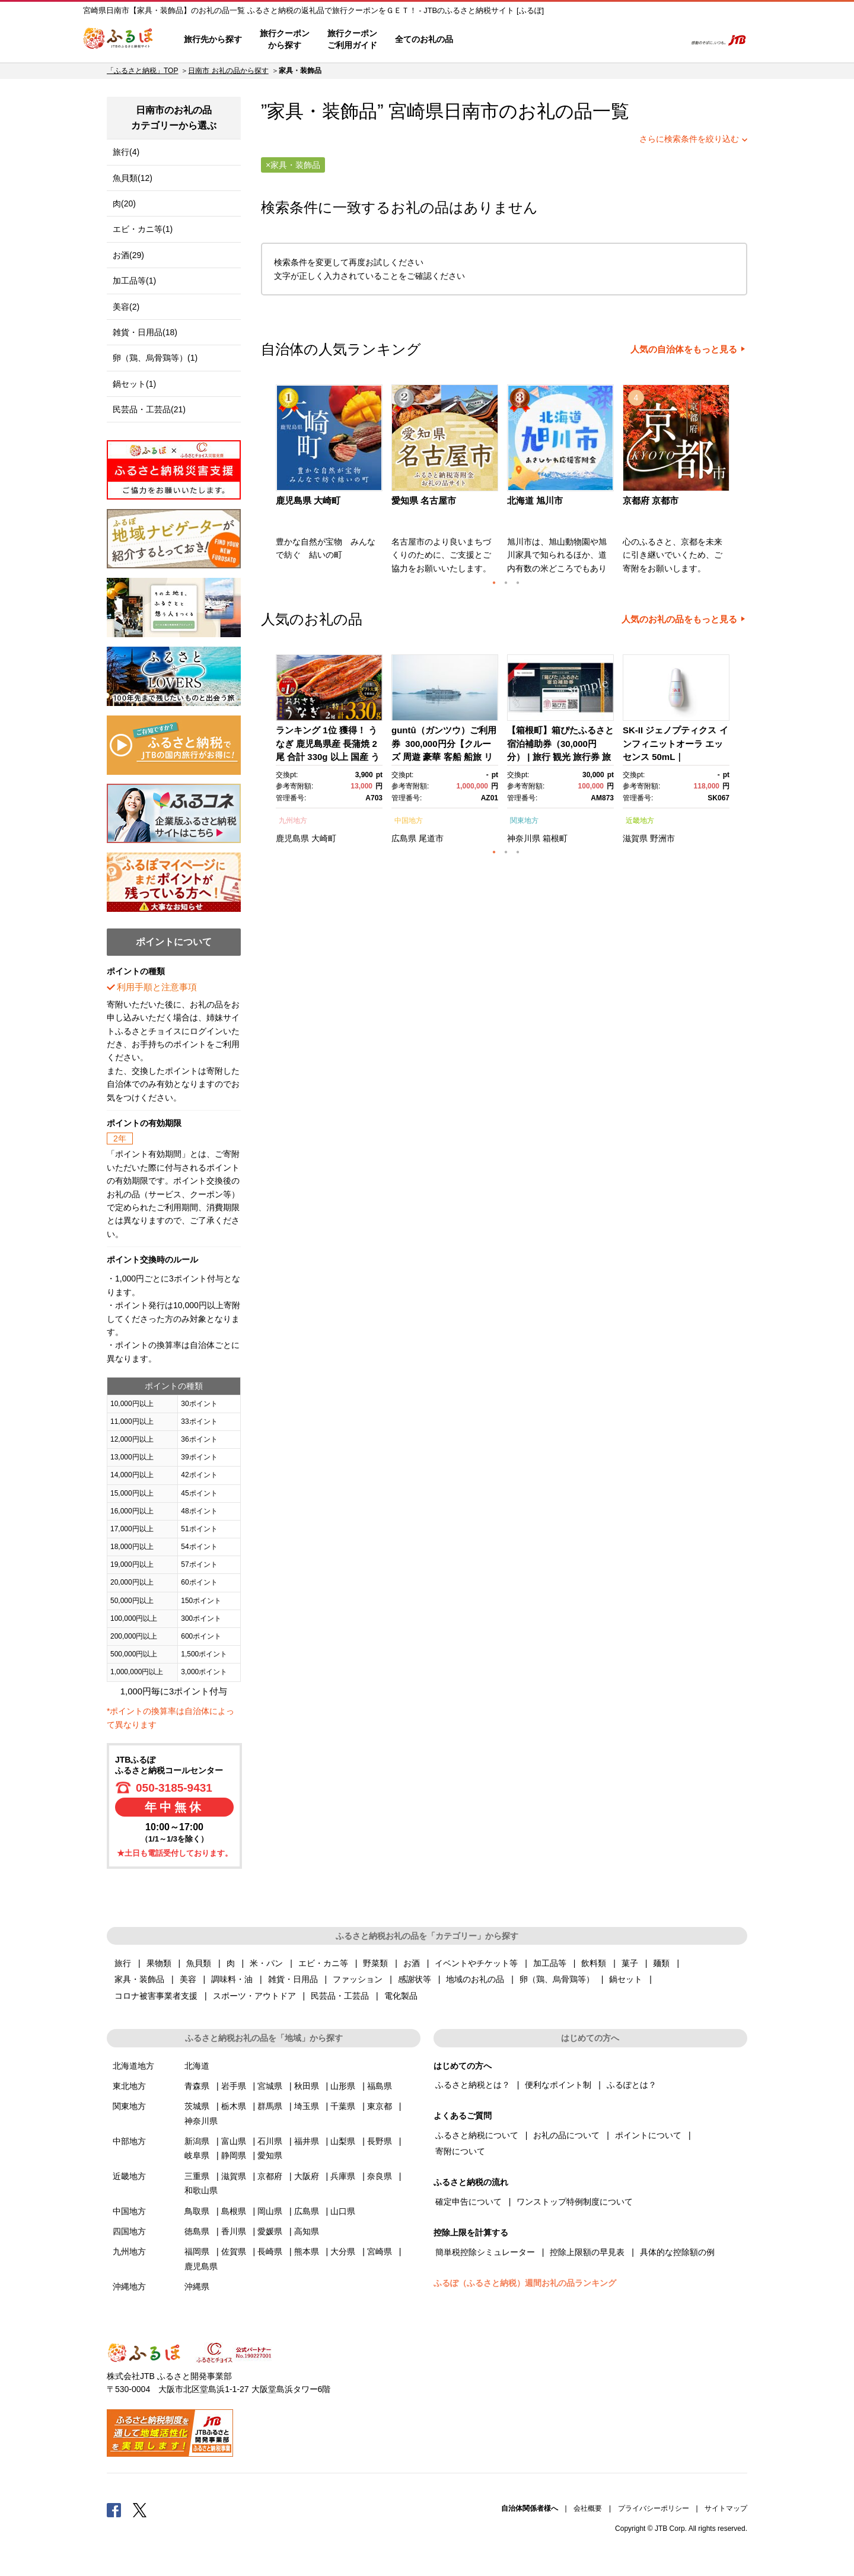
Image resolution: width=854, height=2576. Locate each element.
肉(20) (124, 203)
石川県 (269, 2141)
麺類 (661, 1963)
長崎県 (269, 2251)
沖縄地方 (129, 2286)
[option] (330, 482)
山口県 (342, 2211)
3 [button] (518, 583)
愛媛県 (269, 2231)
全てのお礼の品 (424, 39)
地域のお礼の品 (475, 1979)
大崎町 (323, 838)
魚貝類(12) (132, 178)
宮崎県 (379, 2251)
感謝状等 (414, 1979)
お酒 (411, 1963)
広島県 (403, 838)
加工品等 (549, 1963)
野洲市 (662, 838)
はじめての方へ (496, 40)
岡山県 (269, 2211)
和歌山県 (201, 2190)
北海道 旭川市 (535, 500)
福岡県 (196, 2251)
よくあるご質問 (552, 40)
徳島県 (196, 2231)
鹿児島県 (292, 838)
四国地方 (129, 2231)
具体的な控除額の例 (677, 2252)
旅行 (122, 1963)
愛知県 (269, 2155)
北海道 (196, 2066)
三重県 (196, 2176)
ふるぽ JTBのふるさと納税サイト (118, 40)
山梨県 (342, 2141)
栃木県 (233, 2106)
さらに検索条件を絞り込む (689, 139)
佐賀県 (233, 2251)
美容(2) (126, 306)
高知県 (306, 2231)
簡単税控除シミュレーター (485, 2252)
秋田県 (306, 2086)
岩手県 (233, 2086)
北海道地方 (133, 2066)
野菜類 (375, 1963)
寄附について (460, 2151)
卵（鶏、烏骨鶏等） (557, 1979)
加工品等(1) (134, 280)
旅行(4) (126, 152)
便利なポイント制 (558, 2085)
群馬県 (269, 2106)
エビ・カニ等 (323, 1963)
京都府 (269, 2176)
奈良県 (379, 2176)
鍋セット (625, 1979)
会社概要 (587, 2508)
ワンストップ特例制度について (575, 2201)
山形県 (342, 2086)
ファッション (358, 1979)
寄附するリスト (635, 40)
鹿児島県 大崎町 (308, 500)
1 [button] (494, 583)
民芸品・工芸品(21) (149, 409)
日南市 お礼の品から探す (228, 70)
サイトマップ (726, 2508)
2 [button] (506, 583)
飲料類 (593, 1963)
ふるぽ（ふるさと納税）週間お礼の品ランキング (525, 2283)
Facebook (114, 2509)
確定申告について (468, 2201)
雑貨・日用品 (293, 1979)
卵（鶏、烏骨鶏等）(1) (155, 357)
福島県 (379, 2086)
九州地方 (293, 820)
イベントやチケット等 (476, 1963)
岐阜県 (196, 2155)
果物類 (158, 1963)
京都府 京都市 (650, 500)
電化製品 (401, 1996)
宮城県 (269, 2086)
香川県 (233, 2231)
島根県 (233, 2211)
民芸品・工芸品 (340, 1996)
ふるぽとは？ (632, 2085)
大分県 (342, 2251)
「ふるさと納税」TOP (142, 70)
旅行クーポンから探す (285, 39)
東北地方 (129, 2086)
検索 (668, 40)
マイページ (597, 40)
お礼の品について (566, 2135)
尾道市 (431, 838)
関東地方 (524, 820)
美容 (188, 1979)
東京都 (379, 2106)
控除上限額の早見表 (587, 2252)
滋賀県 (635, 838)
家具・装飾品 (139, 1979)
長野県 (379, 2141)
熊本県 (306, 2251)
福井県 (306, 2141)
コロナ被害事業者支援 (155, 1996)
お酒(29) (128, 255)
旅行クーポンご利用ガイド (352, 39)
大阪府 (306, 2176)
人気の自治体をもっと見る (683, 349)
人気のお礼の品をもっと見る (679, 619)
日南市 (471, 111)
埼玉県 (306, 2106)
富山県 (233, 2141)
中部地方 (129, 2141)
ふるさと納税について (476, 2135)
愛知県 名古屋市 (423, 500)
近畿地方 (640, 820)
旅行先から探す (213, 39)
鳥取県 (196, 2211)
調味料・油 (232, 1979)
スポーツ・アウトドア (254, 1996)
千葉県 (342, 2106)
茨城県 (196, 2106)
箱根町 (555, 838)
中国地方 (408, 820)
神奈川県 (523, 838)
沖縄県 (196, 2286)
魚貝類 (198, 1963)
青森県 (196, 2086)
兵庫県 (342, 2176)
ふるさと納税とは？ (472, 2085)
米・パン (266, 1963)
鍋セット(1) (134, 384)
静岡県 (233, 2155)
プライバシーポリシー (653, 2508)
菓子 (630, 1963)
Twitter (140, 2509)
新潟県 (196, 2141)
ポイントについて (648, 2135)
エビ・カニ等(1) (143, 229)
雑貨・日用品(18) (145, 332)
